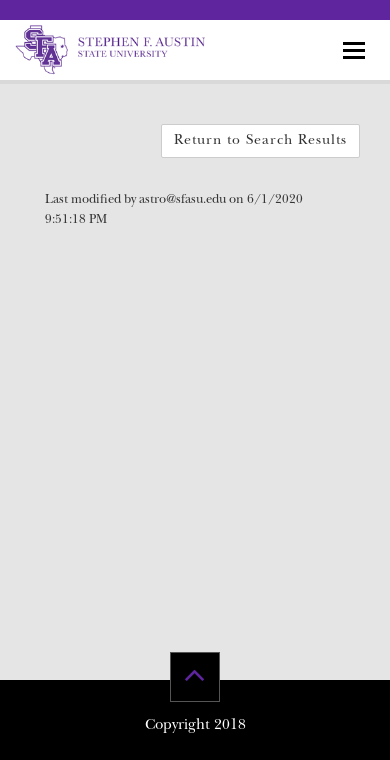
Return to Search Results (260, 141)
